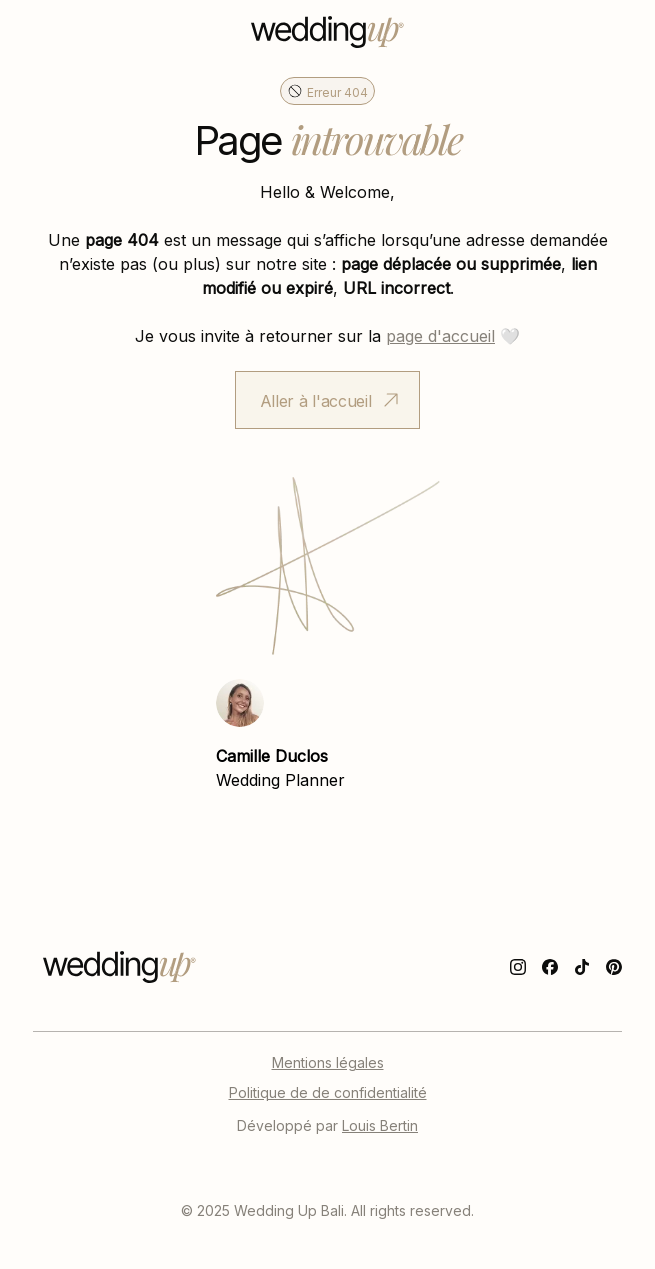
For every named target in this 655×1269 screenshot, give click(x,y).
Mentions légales (328, 1062)
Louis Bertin (380, 1125)
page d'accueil (440, 335)
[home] (327, 32)
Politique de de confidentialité (328, 1092)
